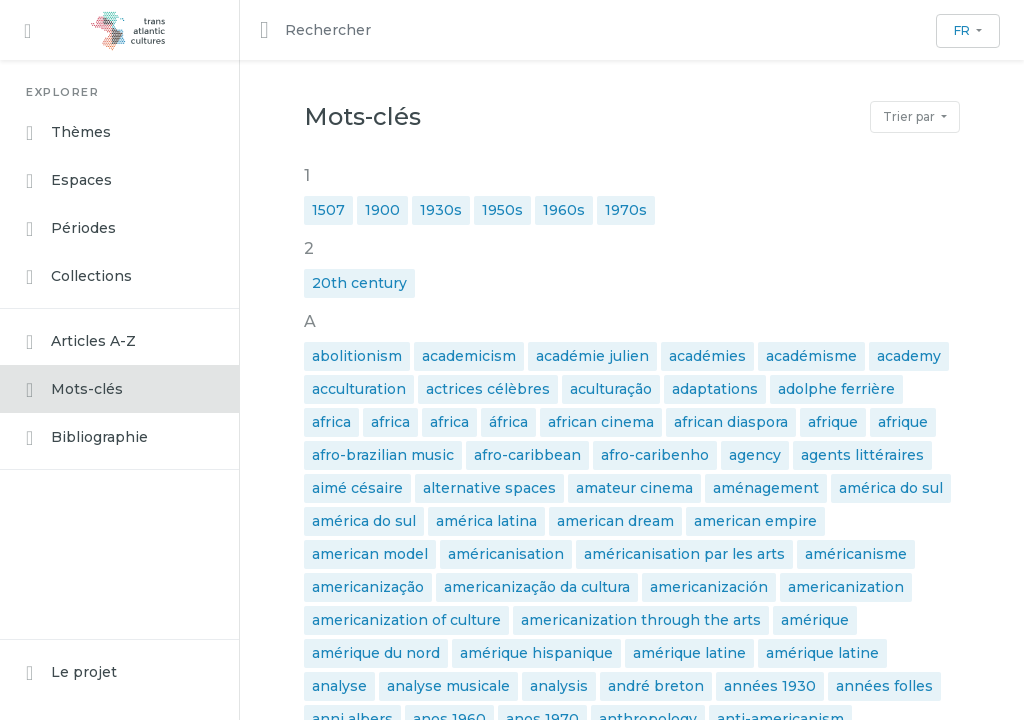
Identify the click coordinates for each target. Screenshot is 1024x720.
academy (909, 356)
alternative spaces (489, 488)
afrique (833, 422)
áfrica (508, 422)
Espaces (69, 181)
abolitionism (357, 356)
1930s (441, 210)
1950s (502, 210)
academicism (469, 356)
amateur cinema (634, 488)
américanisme (856, 554)
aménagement (766, 488)
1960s (564, 210)
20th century (359, 283)
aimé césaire (357, 488)
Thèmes (68, 133)
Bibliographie (87, 438)
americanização (368, 587)
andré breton (656, 686)
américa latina (486, 521)
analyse (339, 686)
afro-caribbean (527, 455)
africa (331, 422)
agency (755, 455)
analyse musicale (448, 686)
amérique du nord (376, 653)
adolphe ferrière (836, 389)
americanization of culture (406, 620)
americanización (709, 587)
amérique (815, 620)
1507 (328, 210)
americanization (846, 587)
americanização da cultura (537, 587)
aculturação (611, 389)
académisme (811, 356)
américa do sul (891, 488)
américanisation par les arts (684, 554)
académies (707, 356)
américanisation (506, 554)
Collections (79, 277)
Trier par (910, 116)
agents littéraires (862, 455)
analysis (559, 686)
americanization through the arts (641, 620)
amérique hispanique (536, 653)
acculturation (359, 389)
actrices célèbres (488, 389)
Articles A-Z (81, 342)
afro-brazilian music (383, 455)
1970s (626, 210)
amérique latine (689, 653)
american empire (755, 521)
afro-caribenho (655, 455)
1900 (382, 210)
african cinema (601, 422)
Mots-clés (74, 390)
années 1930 (770, 686)
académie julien (592, 356)
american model (370, 554)
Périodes (71, 229)
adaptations (715, 389)
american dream (615, 521)
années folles (884, 686)
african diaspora (731, 422)
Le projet (71, 673)
